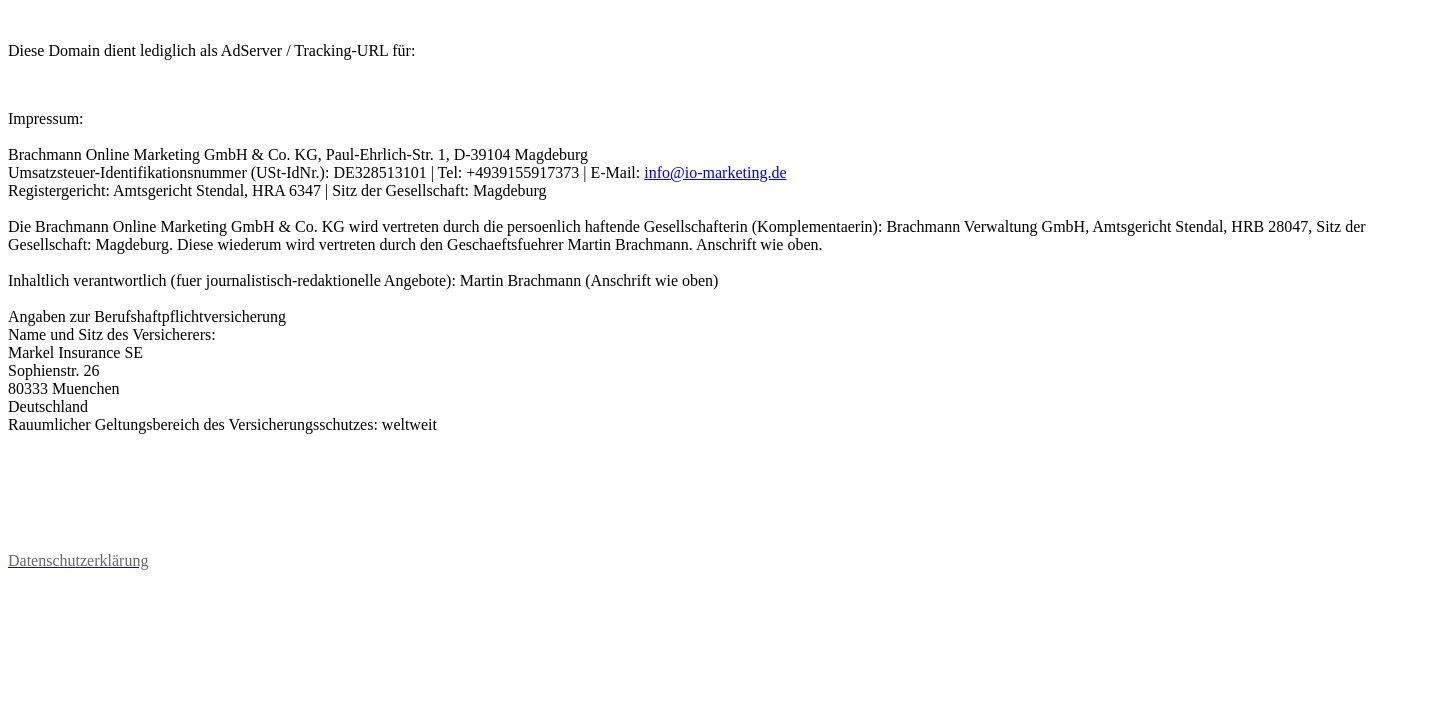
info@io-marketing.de (715, 172)
